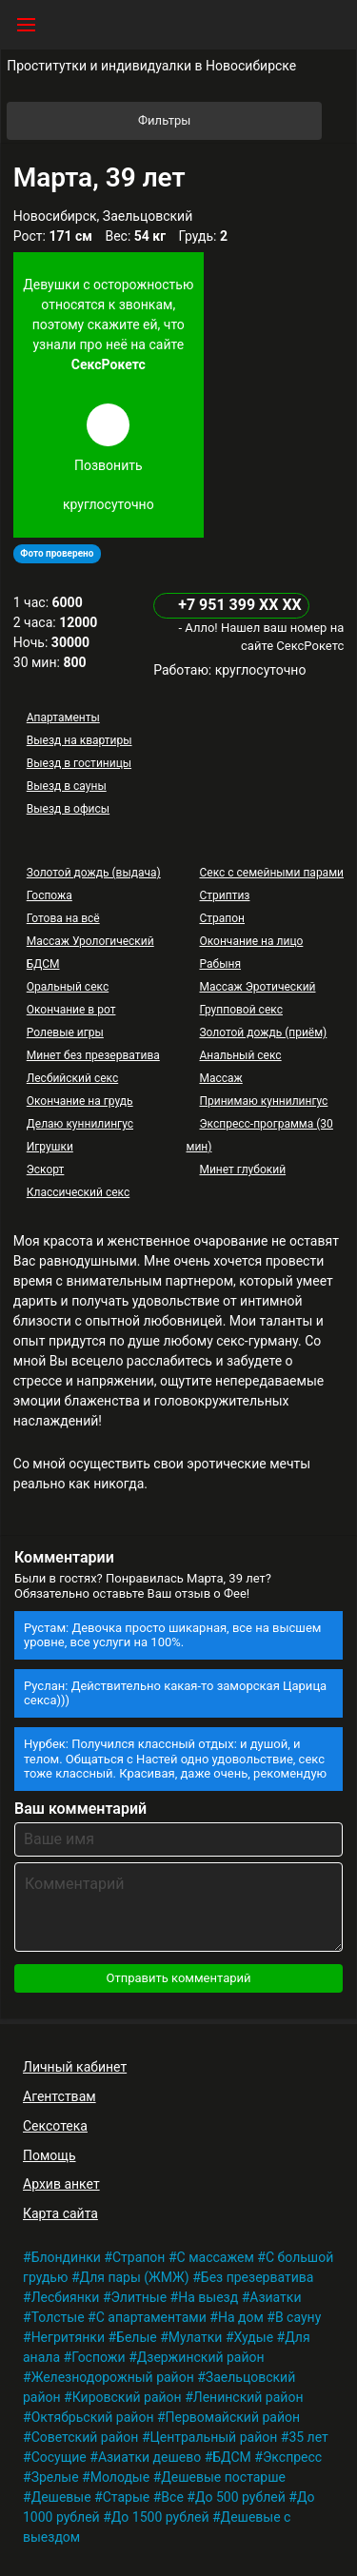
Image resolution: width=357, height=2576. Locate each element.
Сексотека (55, 2126)
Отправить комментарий (178, 1978)
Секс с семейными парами (271, 872)
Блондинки (66, 2257)
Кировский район (127, 2397)
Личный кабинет (75, 2067)
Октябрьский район (92, 2417)
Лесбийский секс (72, 1078)
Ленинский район (248, 2397)
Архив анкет (61, 2184)
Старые (126, 2497)
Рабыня (220, 964)
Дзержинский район (201, 2357)
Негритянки (68, 2337)
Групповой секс (240, 1009)
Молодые (119, 2477)
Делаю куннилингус (80, 1124)
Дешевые (61, 2497)
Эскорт (46, 1169)
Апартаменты (63, 717)
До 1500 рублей (160, 2517)
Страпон (222, 918)
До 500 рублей (240, 2497)
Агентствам (59, 2096)
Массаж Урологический (90, 941)
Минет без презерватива (93, 1055)
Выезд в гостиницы (79, 763)
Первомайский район (233, 2417)
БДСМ (43, 964)
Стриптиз (224, 895)
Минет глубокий (242, 1169)
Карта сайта (60, 2213)
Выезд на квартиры (79, 740)
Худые (254, 2337)
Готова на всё (63, 918)
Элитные (139, 2297)
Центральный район (214, 2437)
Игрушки (50, 1146)
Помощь (49, 2155)
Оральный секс (68, 986)
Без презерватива (257, 2277)
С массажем (215, 2257)
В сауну (298, 2317)
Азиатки (275, 2297)
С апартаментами (151, 2317)
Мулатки (196, 2337)
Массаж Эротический (257, 986)
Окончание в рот (71, 1009)
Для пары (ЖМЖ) (134, 2277)
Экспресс (292, 2457)
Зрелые (55, 2477)
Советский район (85, 2437)
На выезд (208, 2297)
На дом (241, 2317)
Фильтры (228, 120)
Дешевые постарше (223, 2477)
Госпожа (49, 895)
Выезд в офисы (68, 809)
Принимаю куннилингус (263, 1101)
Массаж (220, 1078)
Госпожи (98, 2357)
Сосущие (59, 2457)
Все (172, 2497)
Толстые (58, 2317)
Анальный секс (240, 1055)
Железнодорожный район (112, 2377)
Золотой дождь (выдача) (94, 872)
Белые (136, 2337)
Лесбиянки (65, 2297)
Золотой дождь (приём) (263, 1032)
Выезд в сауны (67, 786)
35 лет (307, 2437)
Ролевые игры (65, 1032)
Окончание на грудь (80, 1101)
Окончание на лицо (251, 941)
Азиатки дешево (149, 2457)
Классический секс (78, 1192)
